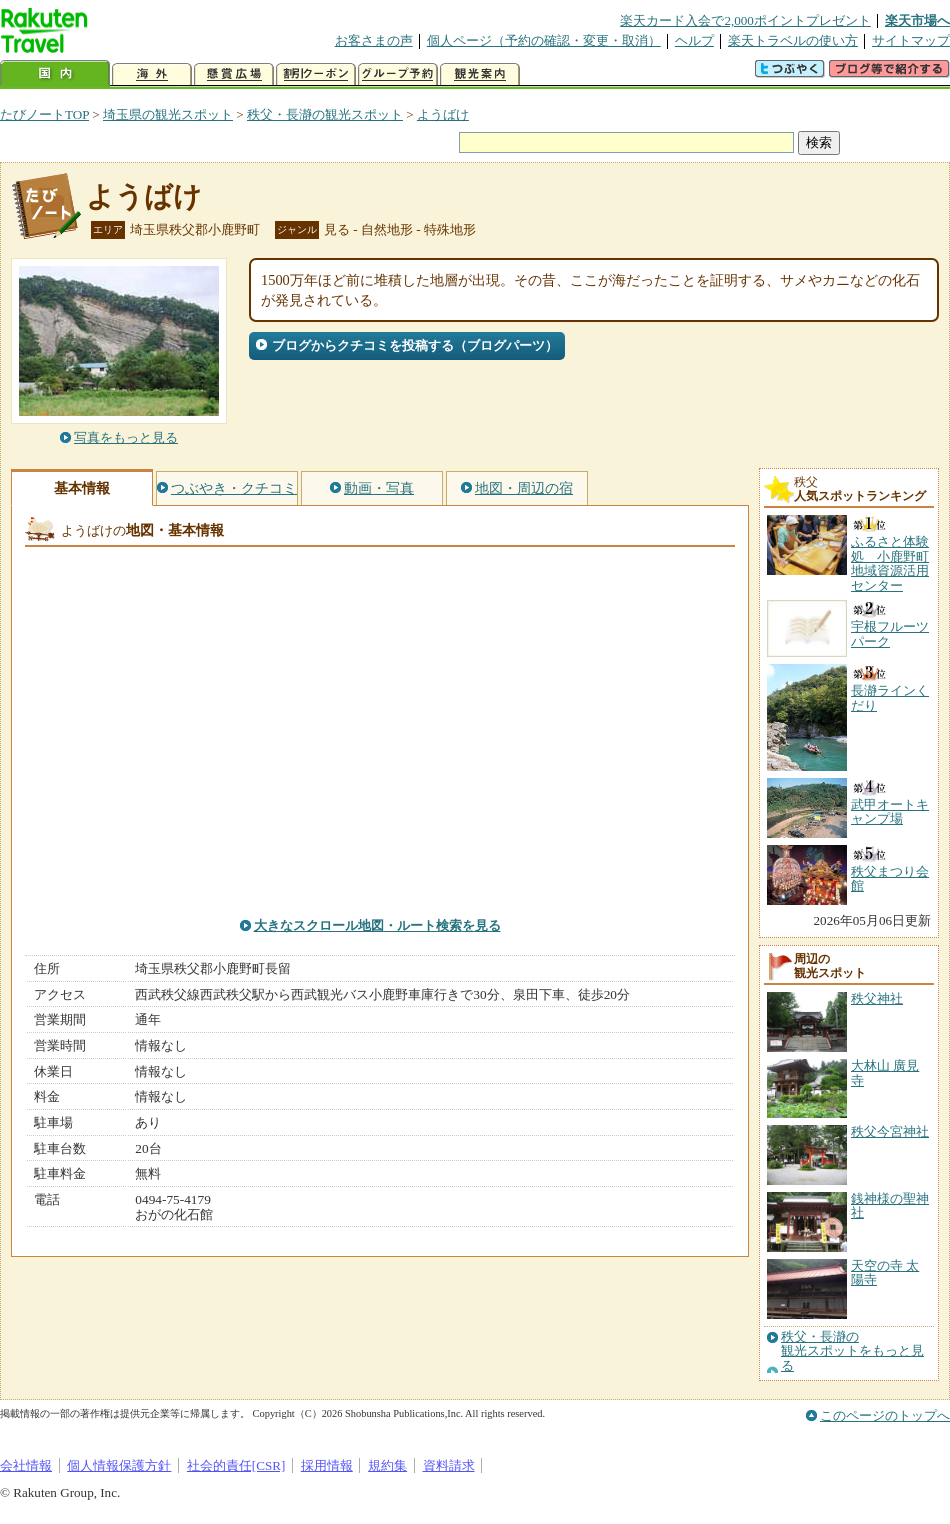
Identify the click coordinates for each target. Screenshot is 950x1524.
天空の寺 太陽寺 (885, 1272)
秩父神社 (877, 998)
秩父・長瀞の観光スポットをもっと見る (852, 1351)
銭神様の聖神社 (890, 1205)
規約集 (387, 1465)
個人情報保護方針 (119, 1465)
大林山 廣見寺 (885, 1072)
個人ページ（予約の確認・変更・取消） (544, 40)
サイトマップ (911, 40)
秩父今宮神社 (890, 1131)
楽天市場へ (917, 20)
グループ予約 (398, 74)
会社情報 (26, 1465)
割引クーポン (316, 74)
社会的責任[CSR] (236, 1465)
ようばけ (443, 114)
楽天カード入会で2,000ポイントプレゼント (745, 20)
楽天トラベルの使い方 (793, 40)
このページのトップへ (885, 1415)
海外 (152, 74)
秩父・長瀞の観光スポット (325, 114)
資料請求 (449, 1465)
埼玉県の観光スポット (168, 114)
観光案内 (480, 74)
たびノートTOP (44, 114)
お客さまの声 (374, 40)
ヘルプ (694, 40)
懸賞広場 (234, 74)
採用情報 (327, 1465)
